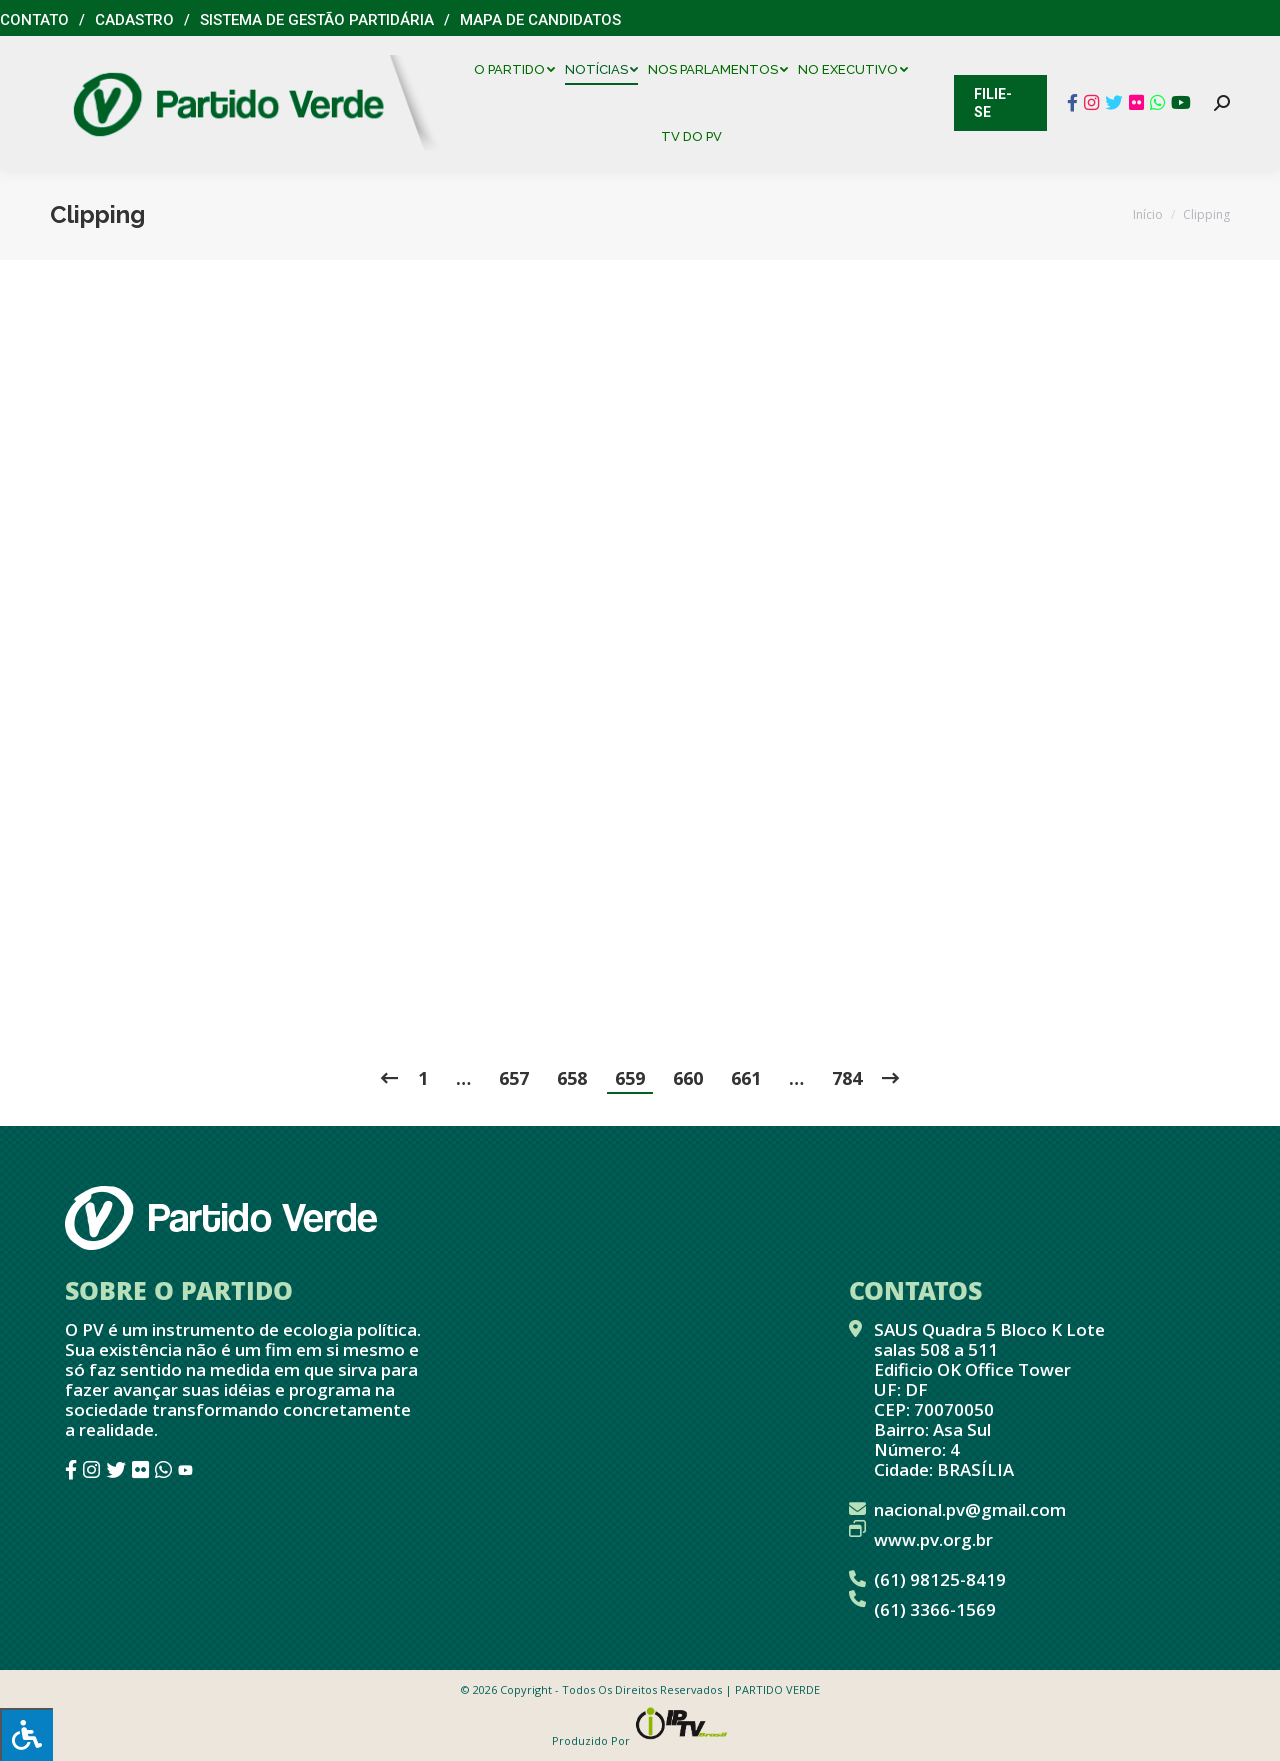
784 (847, 1078)
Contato (34, 20)
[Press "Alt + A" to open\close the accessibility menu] (26, 1734)
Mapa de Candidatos (540, 20)
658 (572, 1078)
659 (630, 1078)
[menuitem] (519, 69)
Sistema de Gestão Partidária (317, 20)
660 (688, 1078)
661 (746, 1078)
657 (514, 1078)
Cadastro (134, 20)
